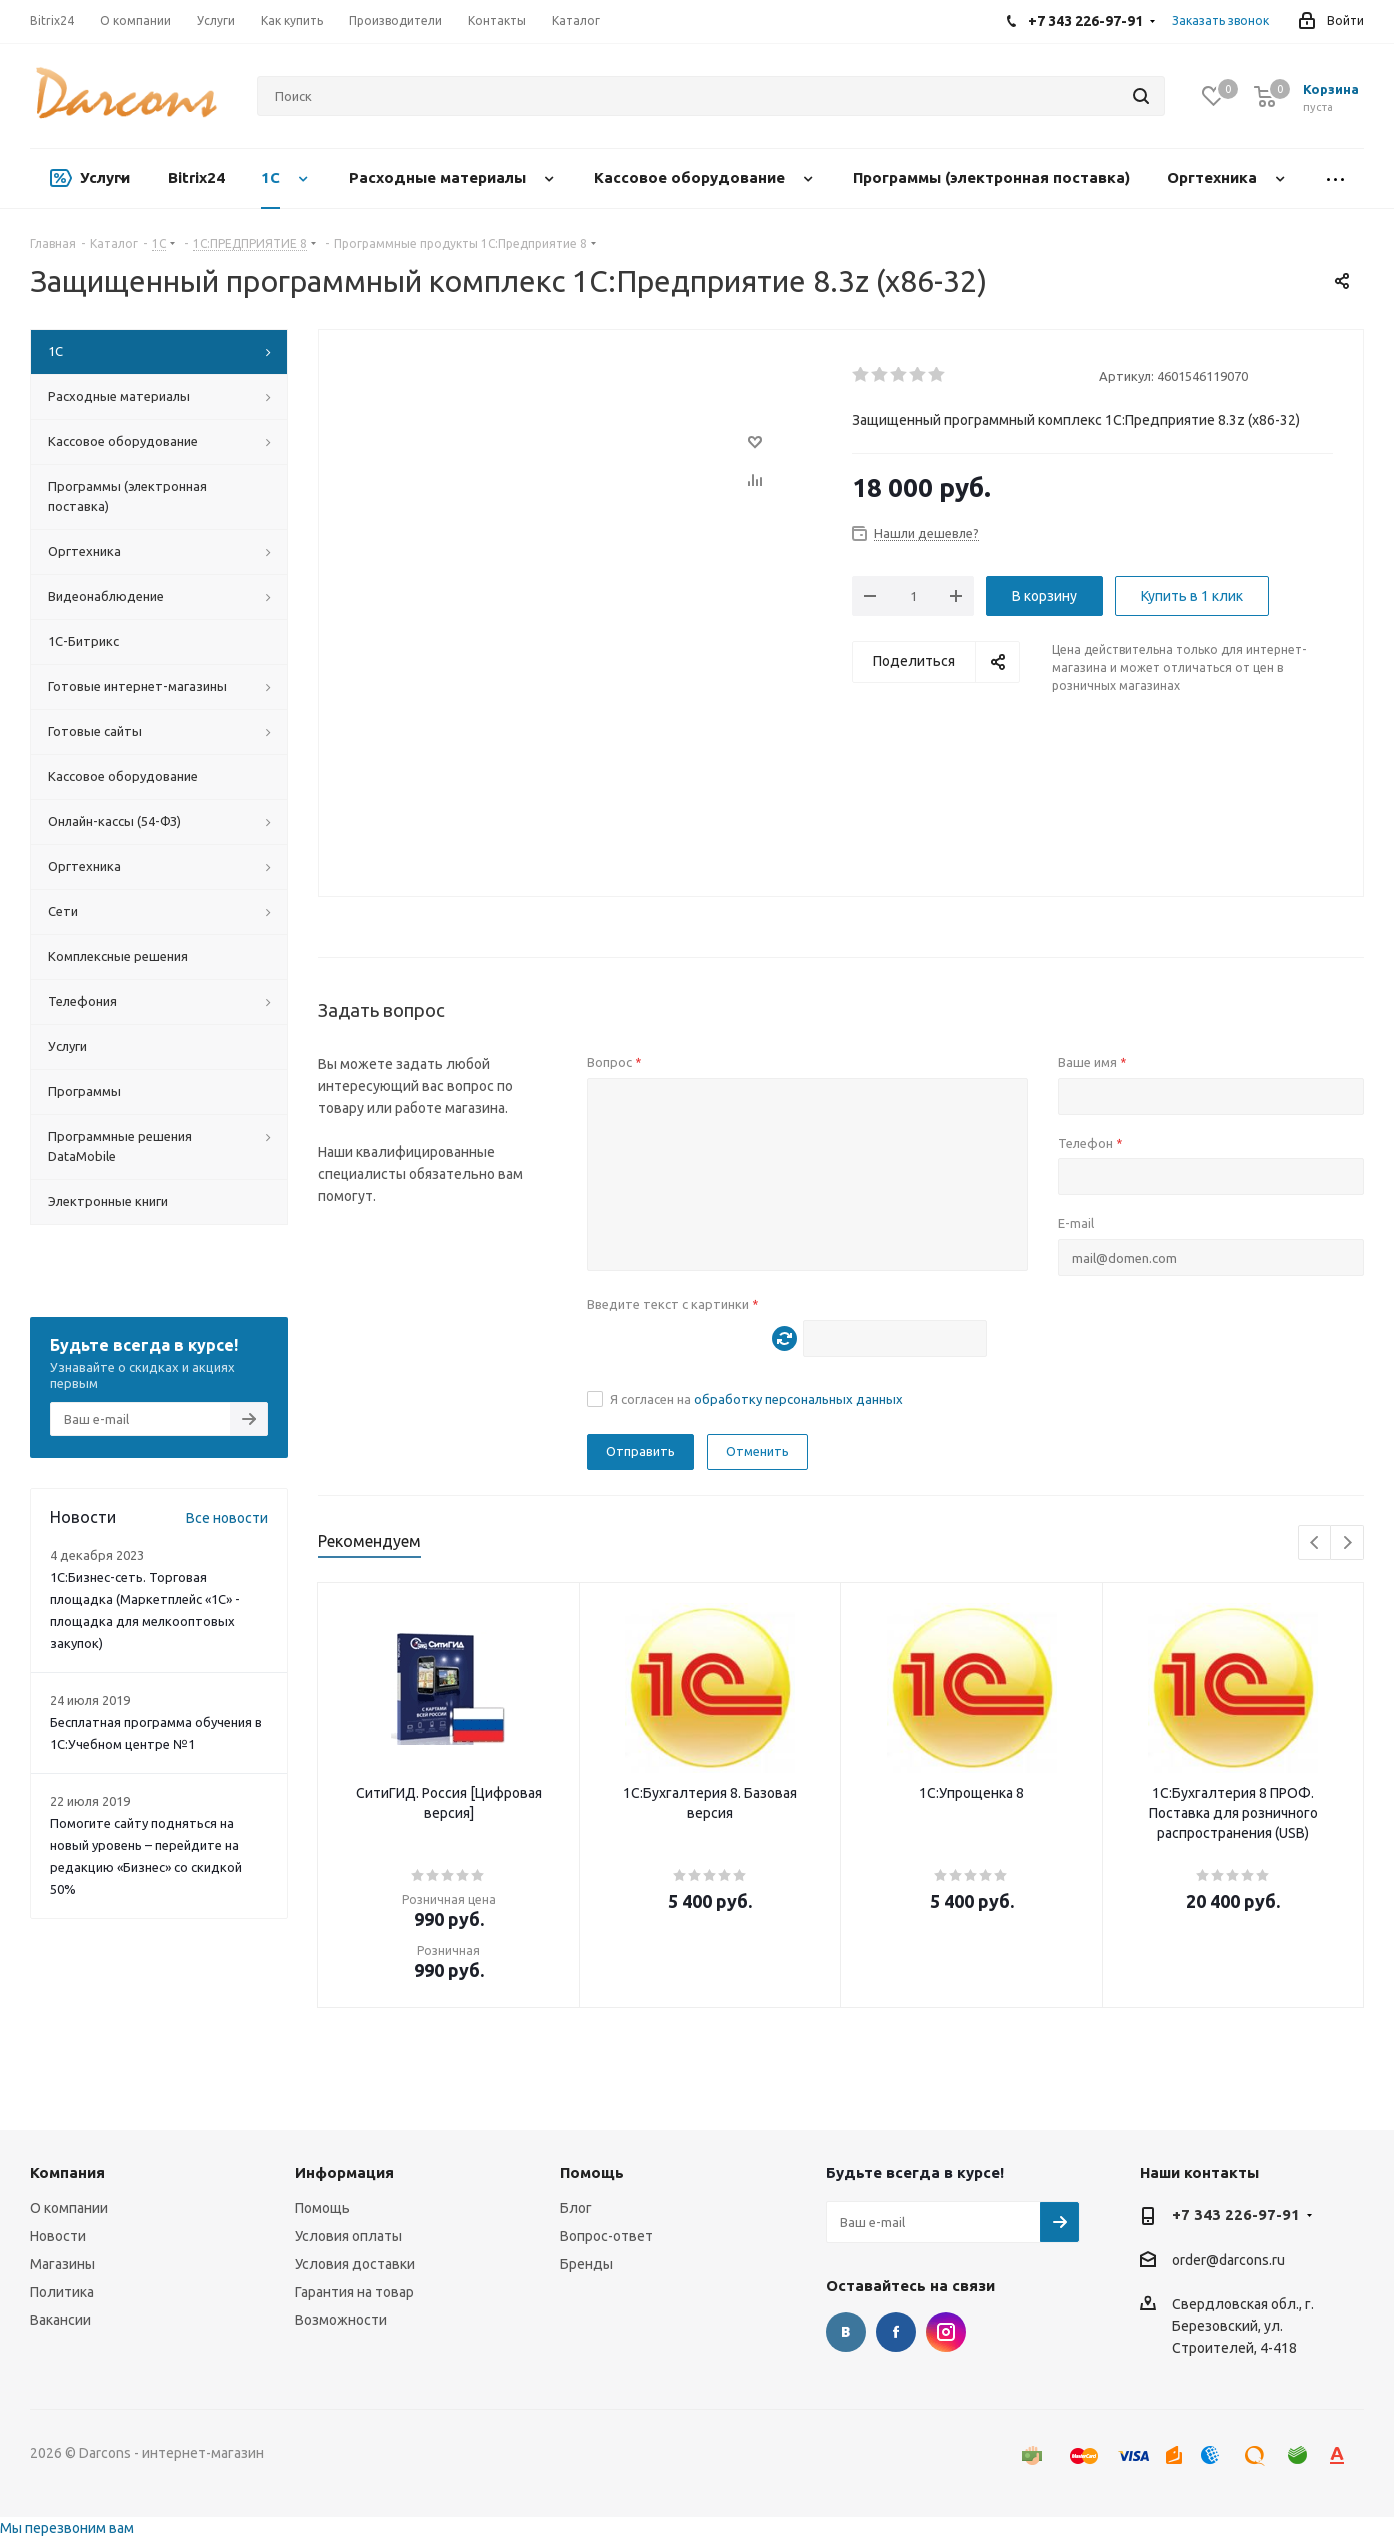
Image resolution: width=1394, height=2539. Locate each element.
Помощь (322, 2208)
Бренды (586, 2264)
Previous (1315, 1543)
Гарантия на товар (354, 2292)
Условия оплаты (348, 2236)
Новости (58, 2236)
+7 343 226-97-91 (1236, 2214)
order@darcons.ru (1228, 2260)
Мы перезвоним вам (67, 2528)
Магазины (62, 2264)
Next (1347, 1543)
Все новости (227, 1518)
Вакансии (60, 2320)
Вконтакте (846, 2332)
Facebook (896, 2332)
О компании (69, 2208)
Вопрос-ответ (606, 2236)
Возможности (341, 2320)
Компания (67, 2172)
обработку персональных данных (798, 1399)
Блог (576, 2208)
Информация (344, 2172)
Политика (62, 2292)
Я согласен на (756, 1399)
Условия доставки (355, 2264)
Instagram (946, 2332)
